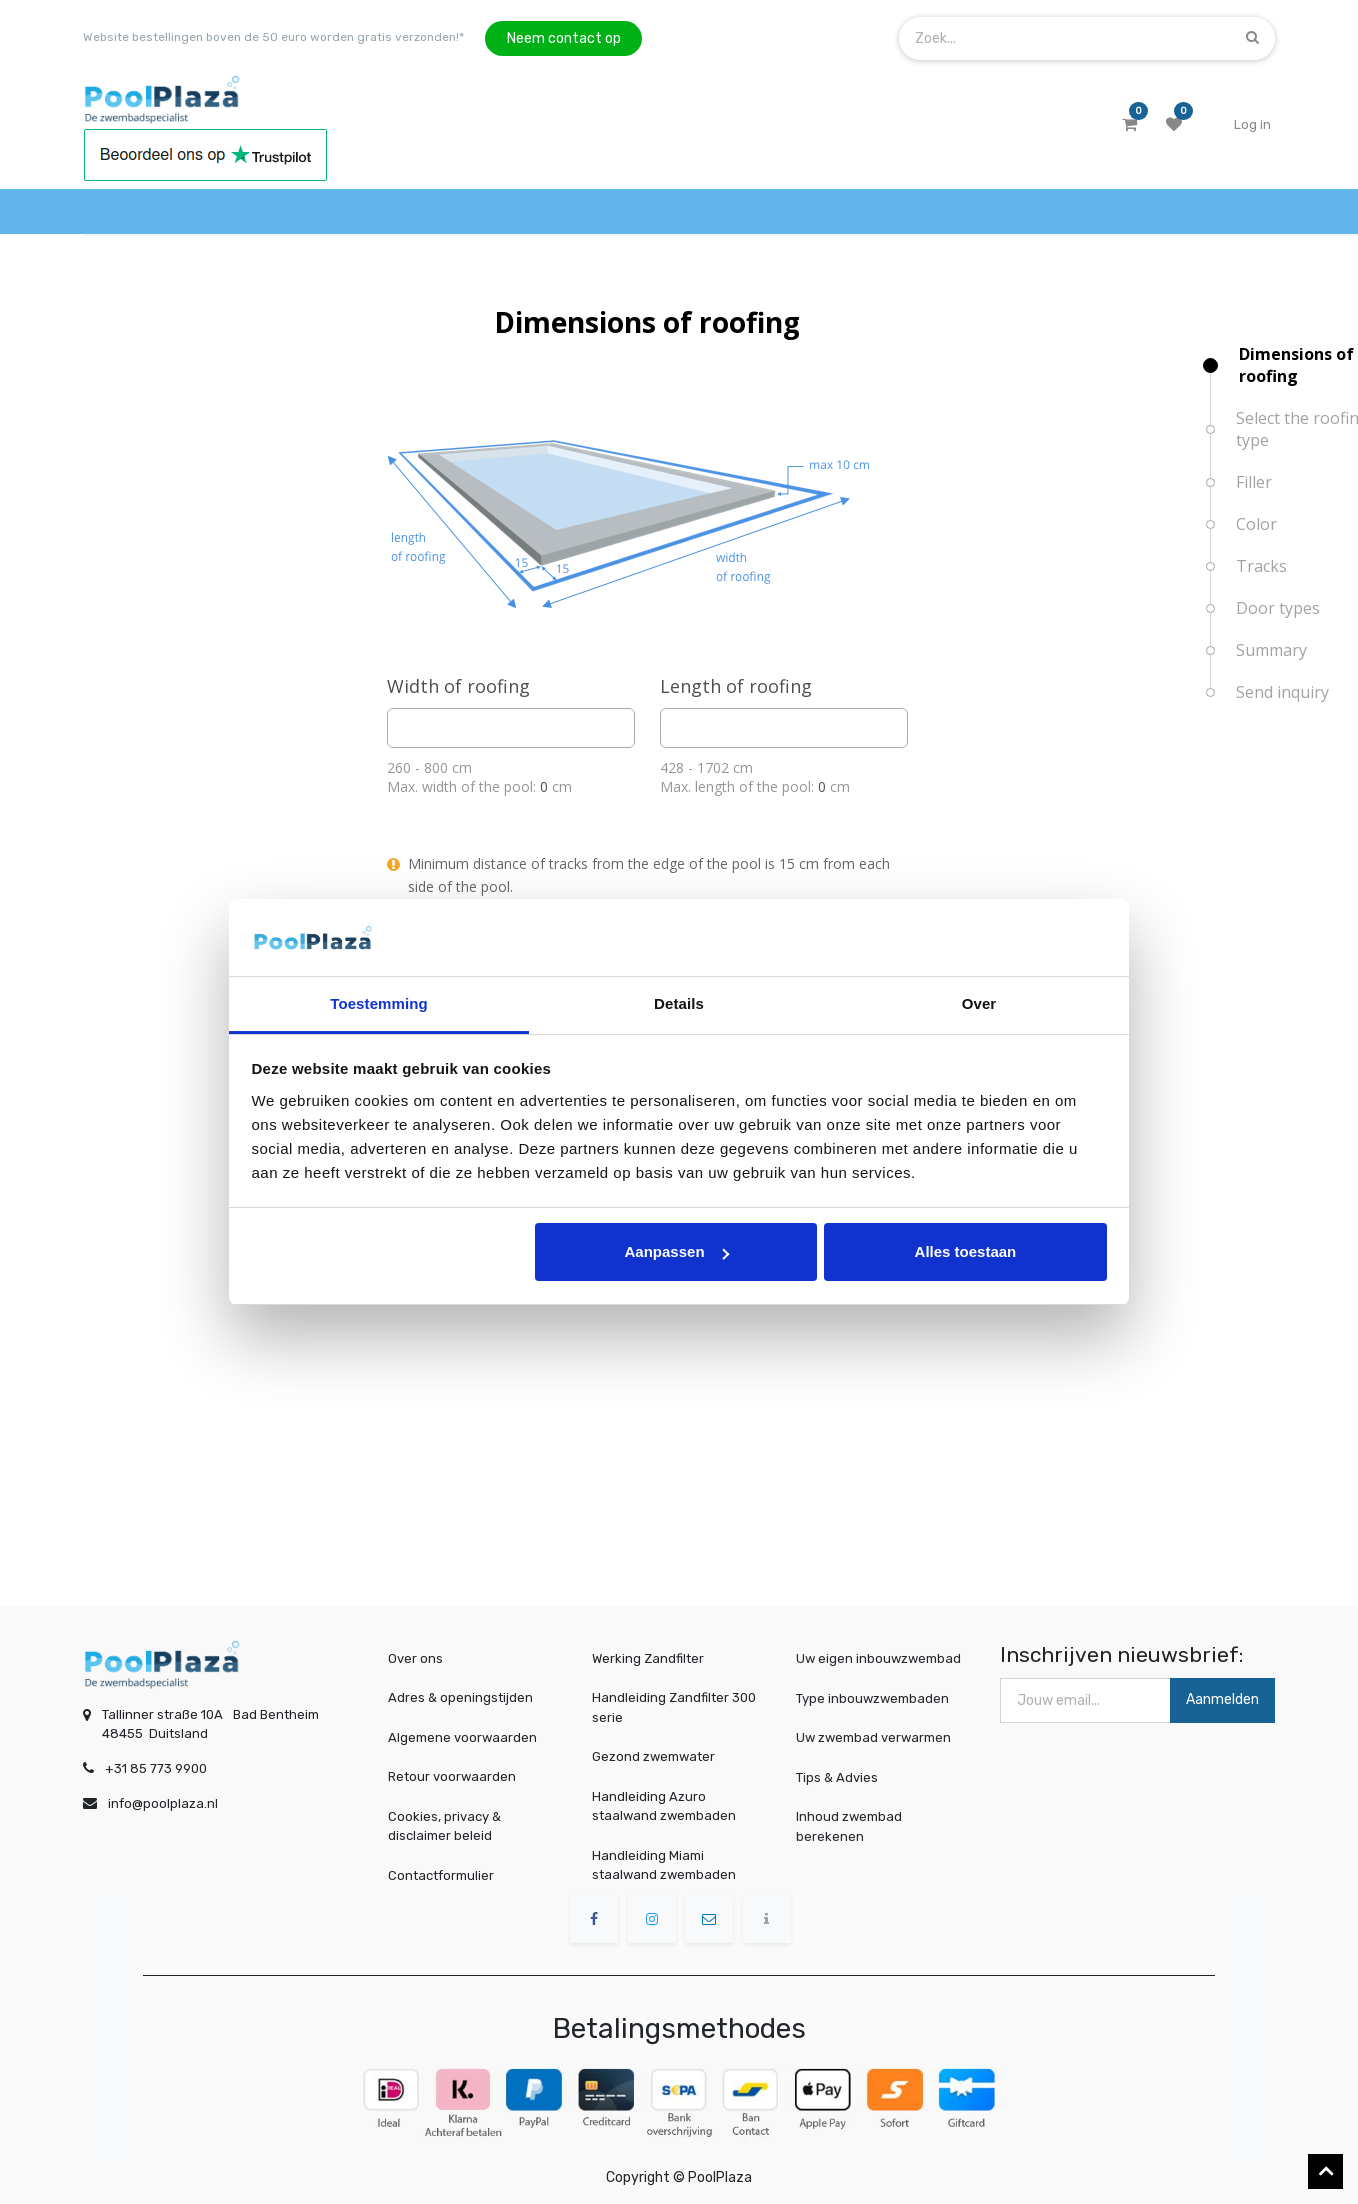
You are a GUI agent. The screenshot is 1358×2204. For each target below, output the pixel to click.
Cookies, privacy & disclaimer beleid (444, 1826)
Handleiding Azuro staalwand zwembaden (664, 1806)
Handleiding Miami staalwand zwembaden (664, 1865)
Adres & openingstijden (460, 1697)
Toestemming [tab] (379, 1003)
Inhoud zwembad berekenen (855, 1825)
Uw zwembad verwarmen (876, 1737)
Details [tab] (679, 1003)
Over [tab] (979, 1003)
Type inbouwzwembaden (875, 1697)
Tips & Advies (845, 1776)
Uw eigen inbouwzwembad (880, 1658)
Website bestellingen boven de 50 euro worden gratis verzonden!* (273, 37)
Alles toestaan (966, 1251)
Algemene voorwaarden (462, 1737)
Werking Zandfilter (648, 1658)
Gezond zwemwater (653, 1756)
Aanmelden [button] (1222, 1699)
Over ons (415, 1658)
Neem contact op (564, 38)
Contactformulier (441, 1875)
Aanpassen (677, 1251)
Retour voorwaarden (452, 1776)
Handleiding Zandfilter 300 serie (674, 1707)
